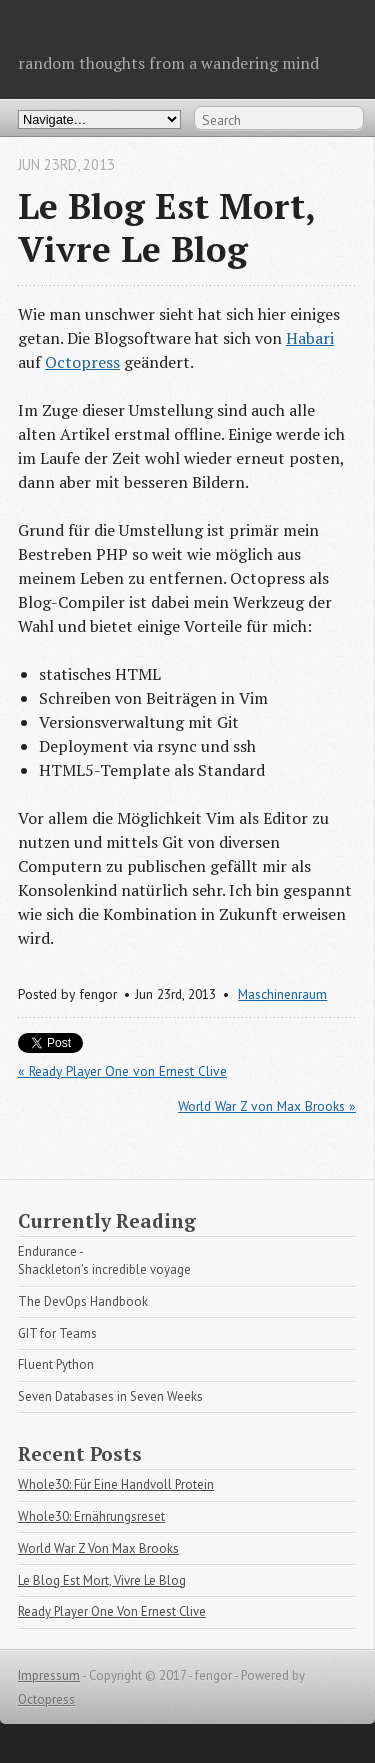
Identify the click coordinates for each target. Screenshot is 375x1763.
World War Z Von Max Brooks (98, 1548)
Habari (310, 338)
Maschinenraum (282, 994)
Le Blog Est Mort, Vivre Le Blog (102, 1580)
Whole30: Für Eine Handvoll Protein (116, 1484)
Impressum (49, 1675)
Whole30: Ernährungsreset (91, 1516)
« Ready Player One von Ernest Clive (122, 1071)
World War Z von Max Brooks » (267, 1106)
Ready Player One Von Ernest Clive (112, 1611)
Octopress (82, 362)
